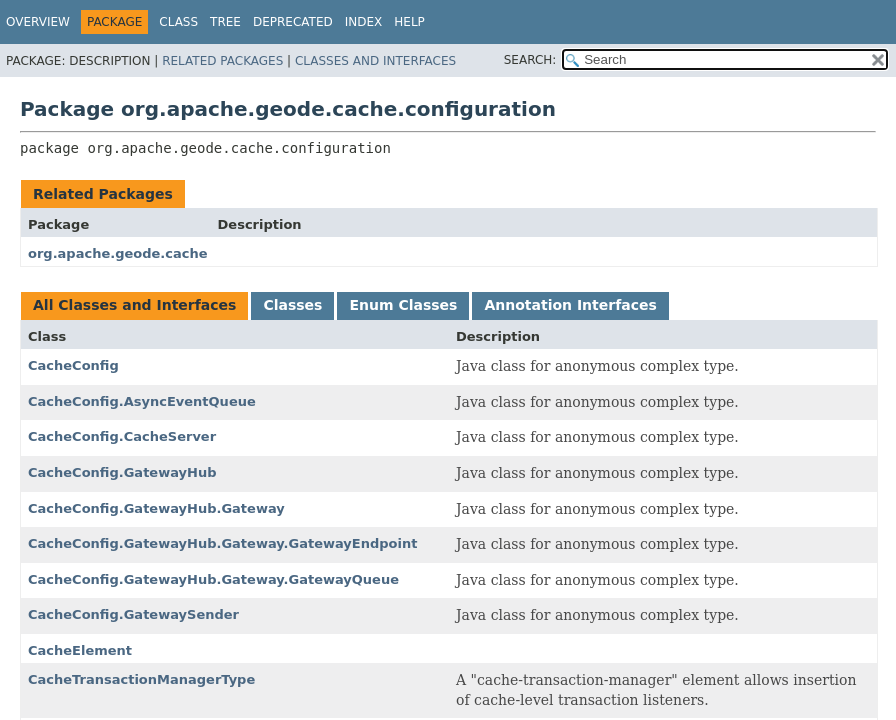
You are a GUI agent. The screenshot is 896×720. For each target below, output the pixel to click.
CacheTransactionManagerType (141, 679)
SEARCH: (530, 60)
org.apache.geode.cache (118, 253)
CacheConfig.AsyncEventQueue (142, 401)
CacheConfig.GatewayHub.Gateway (156, 508)
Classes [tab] (292, 305)
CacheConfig (73, 365)
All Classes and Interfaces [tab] (134, 305)
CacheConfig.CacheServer (122, 436)
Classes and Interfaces (375, 61)
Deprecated (293, 22)
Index (364, 22)
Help (409, 22)
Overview (38, 22)
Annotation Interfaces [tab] (570, 305)
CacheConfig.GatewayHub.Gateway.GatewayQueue (213, 579)
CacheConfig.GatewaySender (133, 614)
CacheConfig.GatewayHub (122, 472)
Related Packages (222, 61)
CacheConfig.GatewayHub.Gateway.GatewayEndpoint (222, 543)
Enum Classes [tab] (403, 305)
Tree (225, 22)
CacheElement (80, 650)
